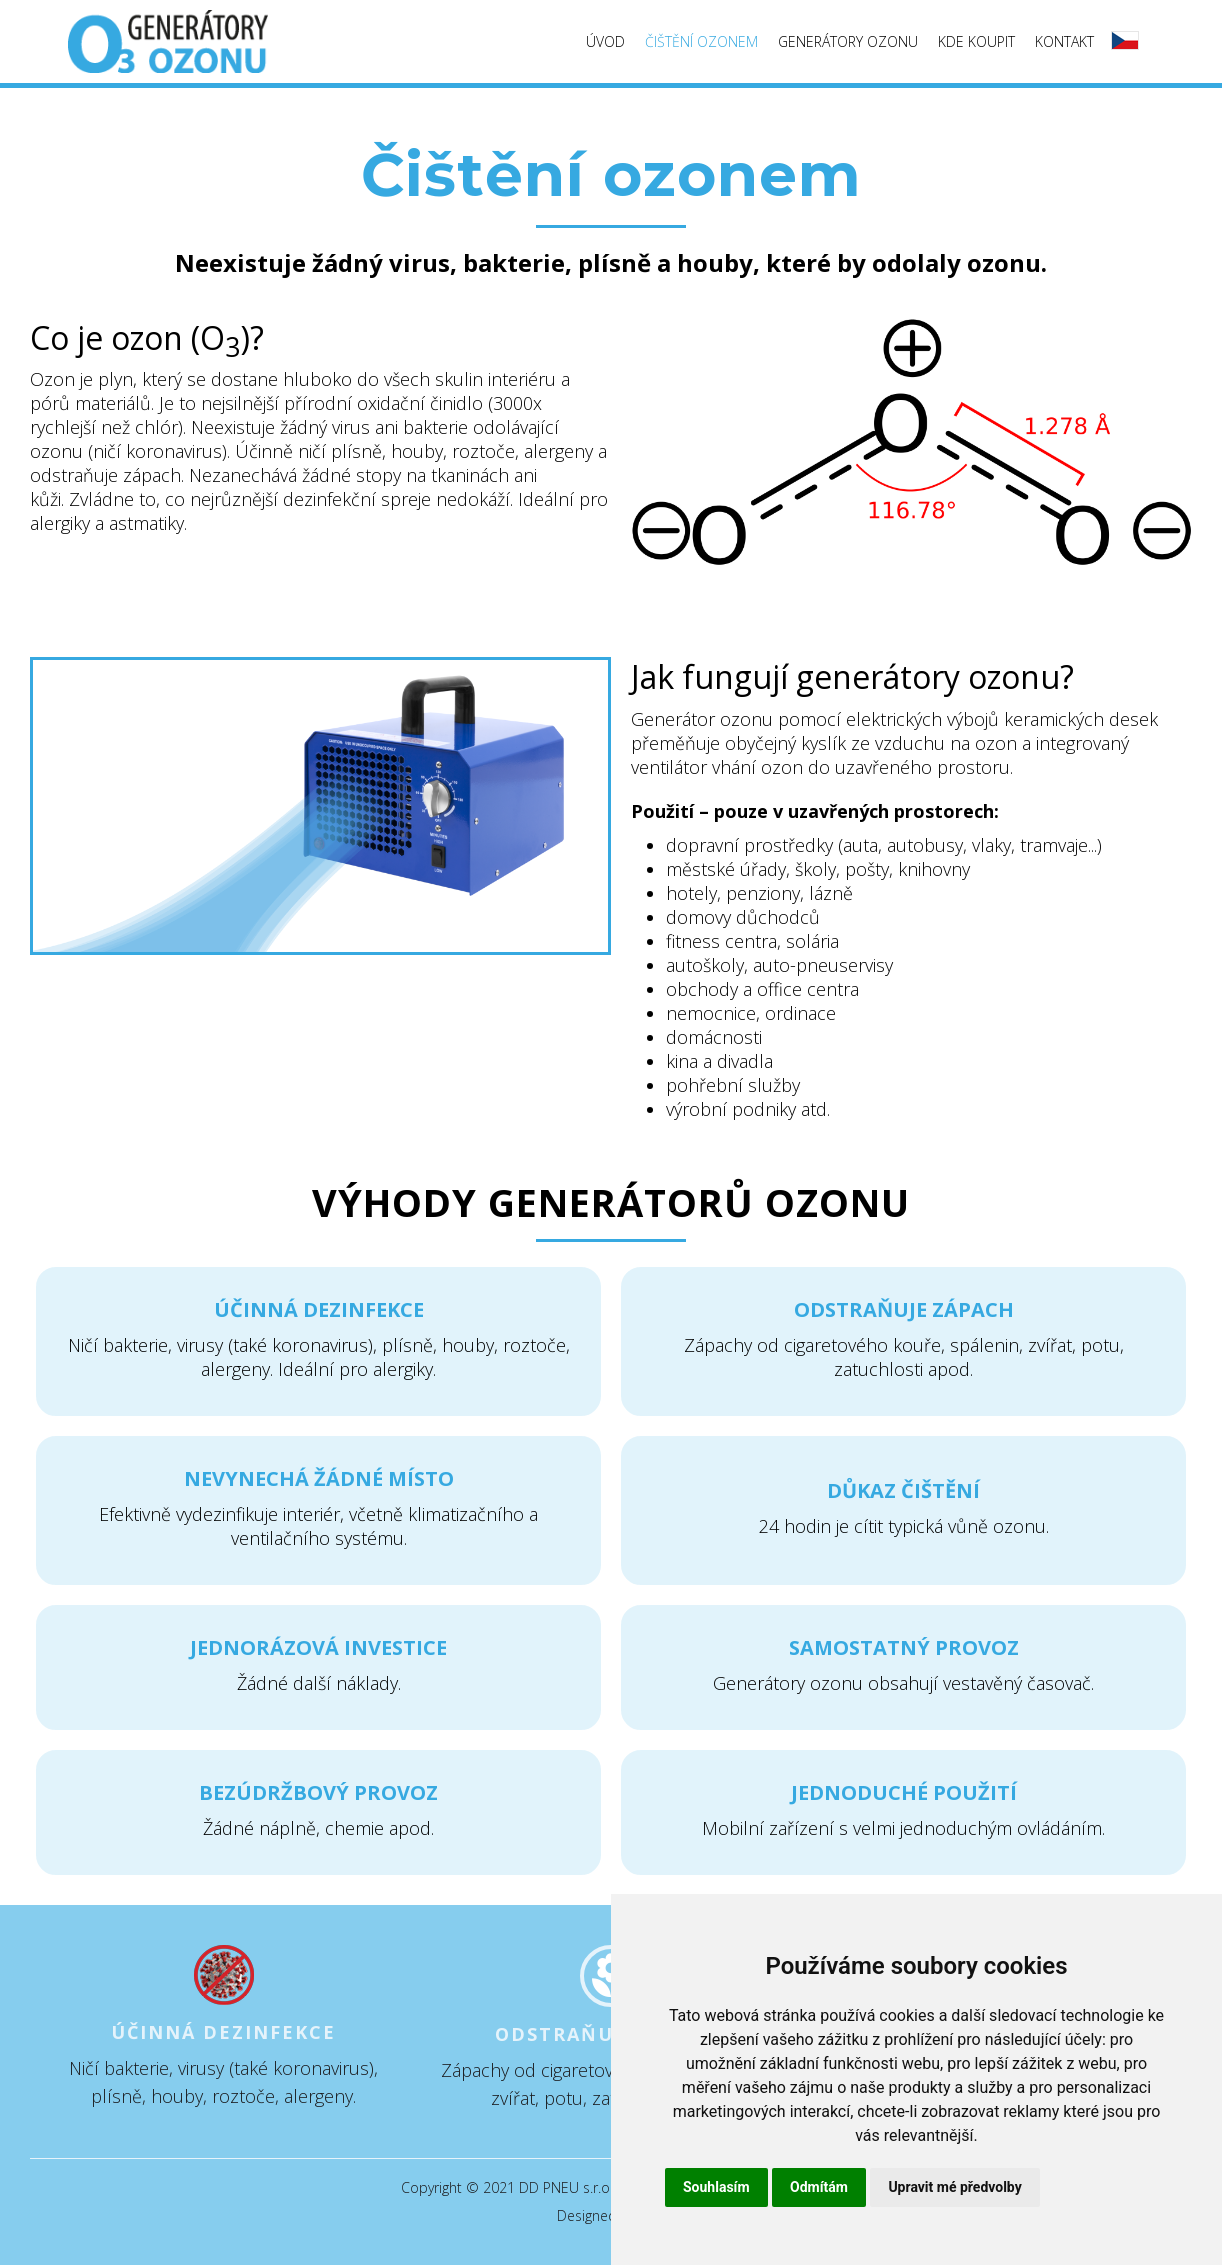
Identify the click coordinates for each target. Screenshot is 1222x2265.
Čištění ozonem (701, 41)
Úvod (605, 41)
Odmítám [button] (819, 2187)
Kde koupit (976, 41)
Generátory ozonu (848, 41)
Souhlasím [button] (716, 2187)
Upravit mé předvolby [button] (954, 2187)
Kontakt (1064, 41)
